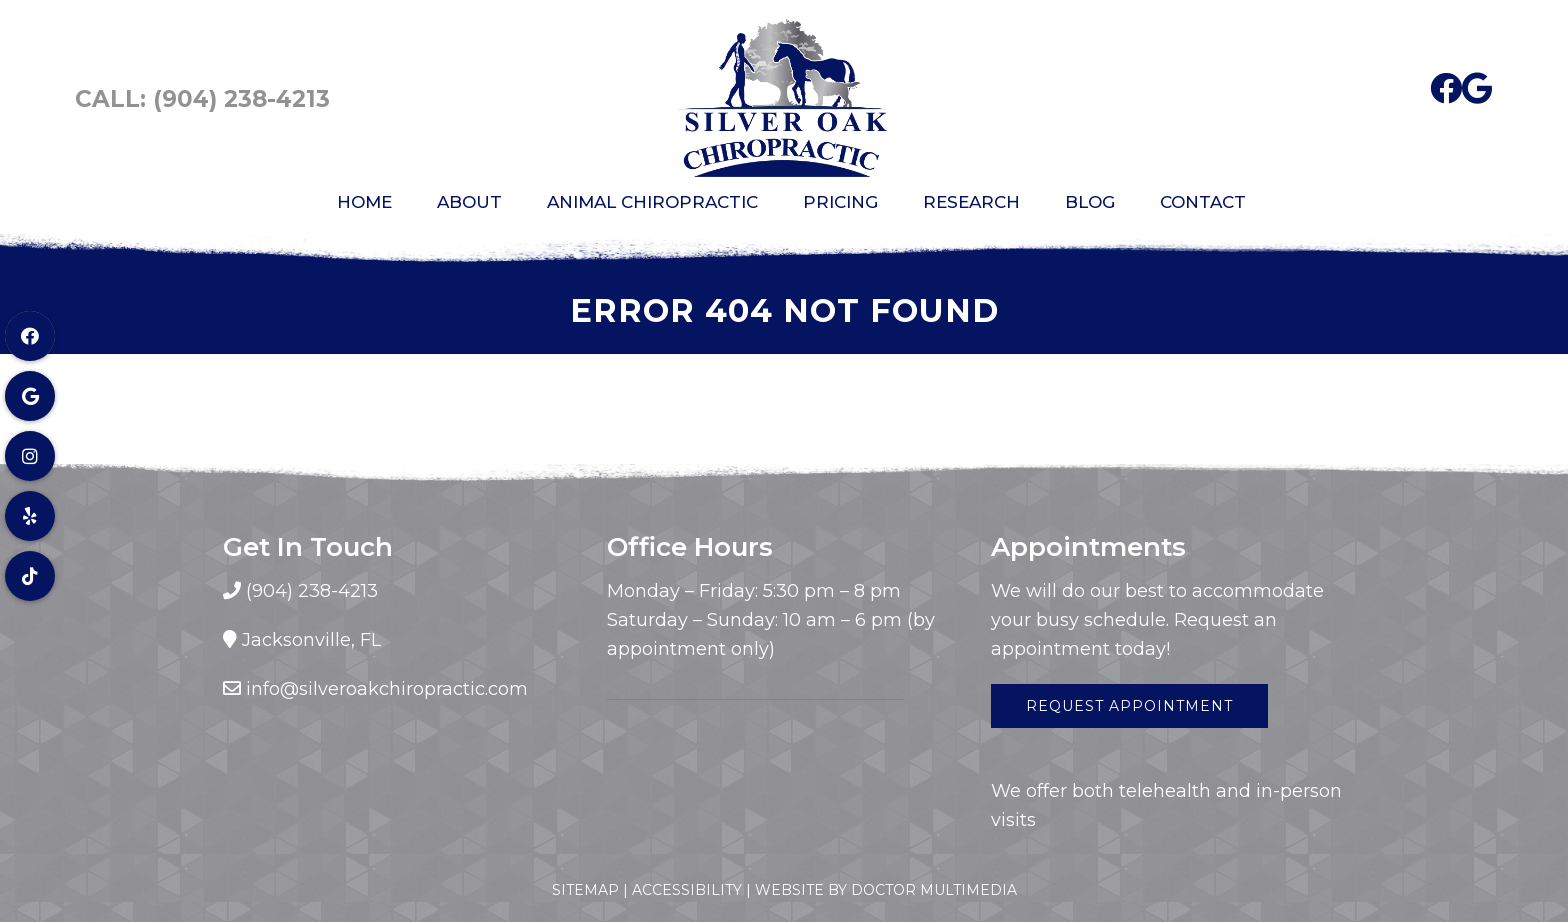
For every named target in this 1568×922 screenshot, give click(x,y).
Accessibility (687, 890)
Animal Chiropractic (652, 202)
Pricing (840, 202)
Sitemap (585, 890)
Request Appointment (1129, 706)
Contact (1203, 202)
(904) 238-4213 (241, 99)
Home (364, 202)
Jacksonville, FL (311, 640)
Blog (1090, 202)
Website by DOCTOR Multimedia (886, 890)
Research (971, 202)
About (469, 202)
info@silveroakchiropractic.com (387, 689)
